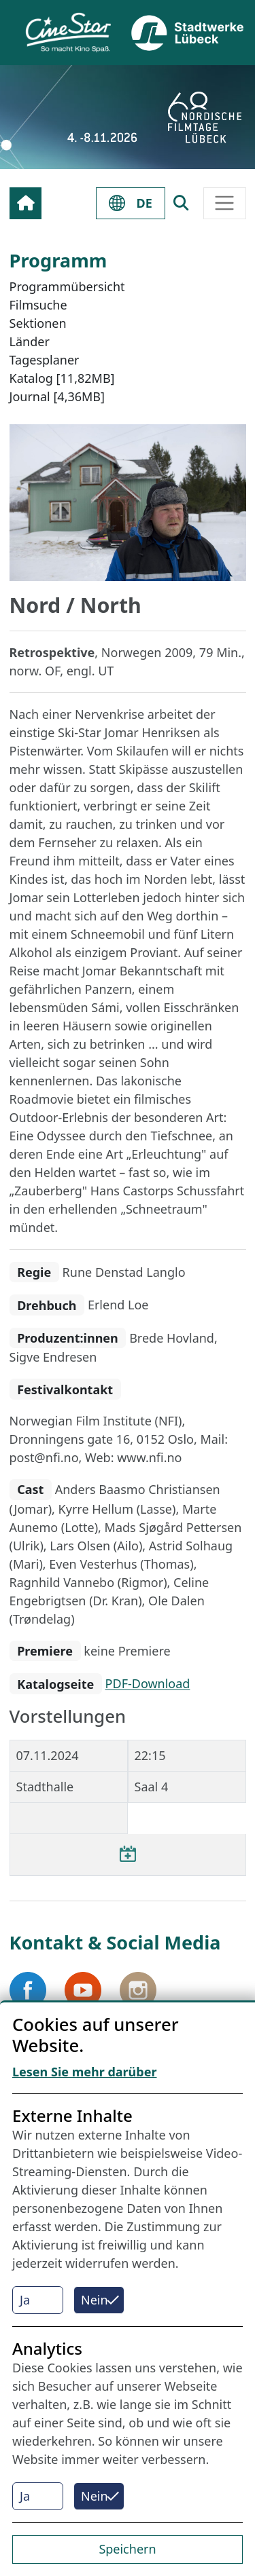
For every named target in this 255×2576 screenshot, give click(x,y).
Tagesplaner (45, 360)
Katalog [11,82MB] (62, 378)
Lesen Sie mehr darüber (84, 2072)
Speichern (127, 2549)
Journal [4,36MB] (57, 396)
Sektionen (38, 323)
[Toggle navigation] (224, 203)
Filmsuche (38, 305)
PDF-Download (147, 1684)
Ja (25, 2300)
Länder (30, 341)
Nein (94, 2300)
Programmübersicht (67, 286)
